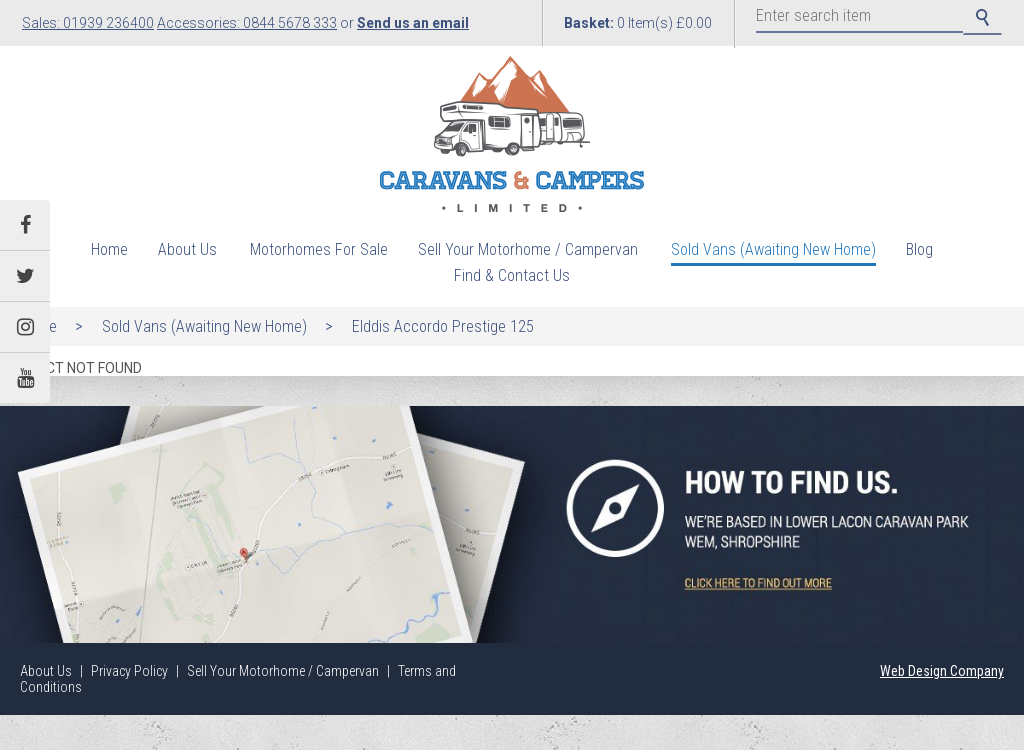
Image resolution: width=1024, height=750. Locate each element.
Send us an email (413, 23)
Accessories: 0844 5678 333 (247, 23)
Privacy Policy (129, 671)
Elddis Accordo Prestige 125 (443, 326)
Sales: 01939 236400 (88, 23)
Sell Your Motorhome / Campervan (528, 249)
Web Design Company (942, 671)
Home (109, 249)
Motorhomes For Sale (319, 249)
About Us (187, 249)
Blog (919, 249)
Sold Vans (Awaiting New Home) (773, 249)
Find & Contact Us (512, 275)
